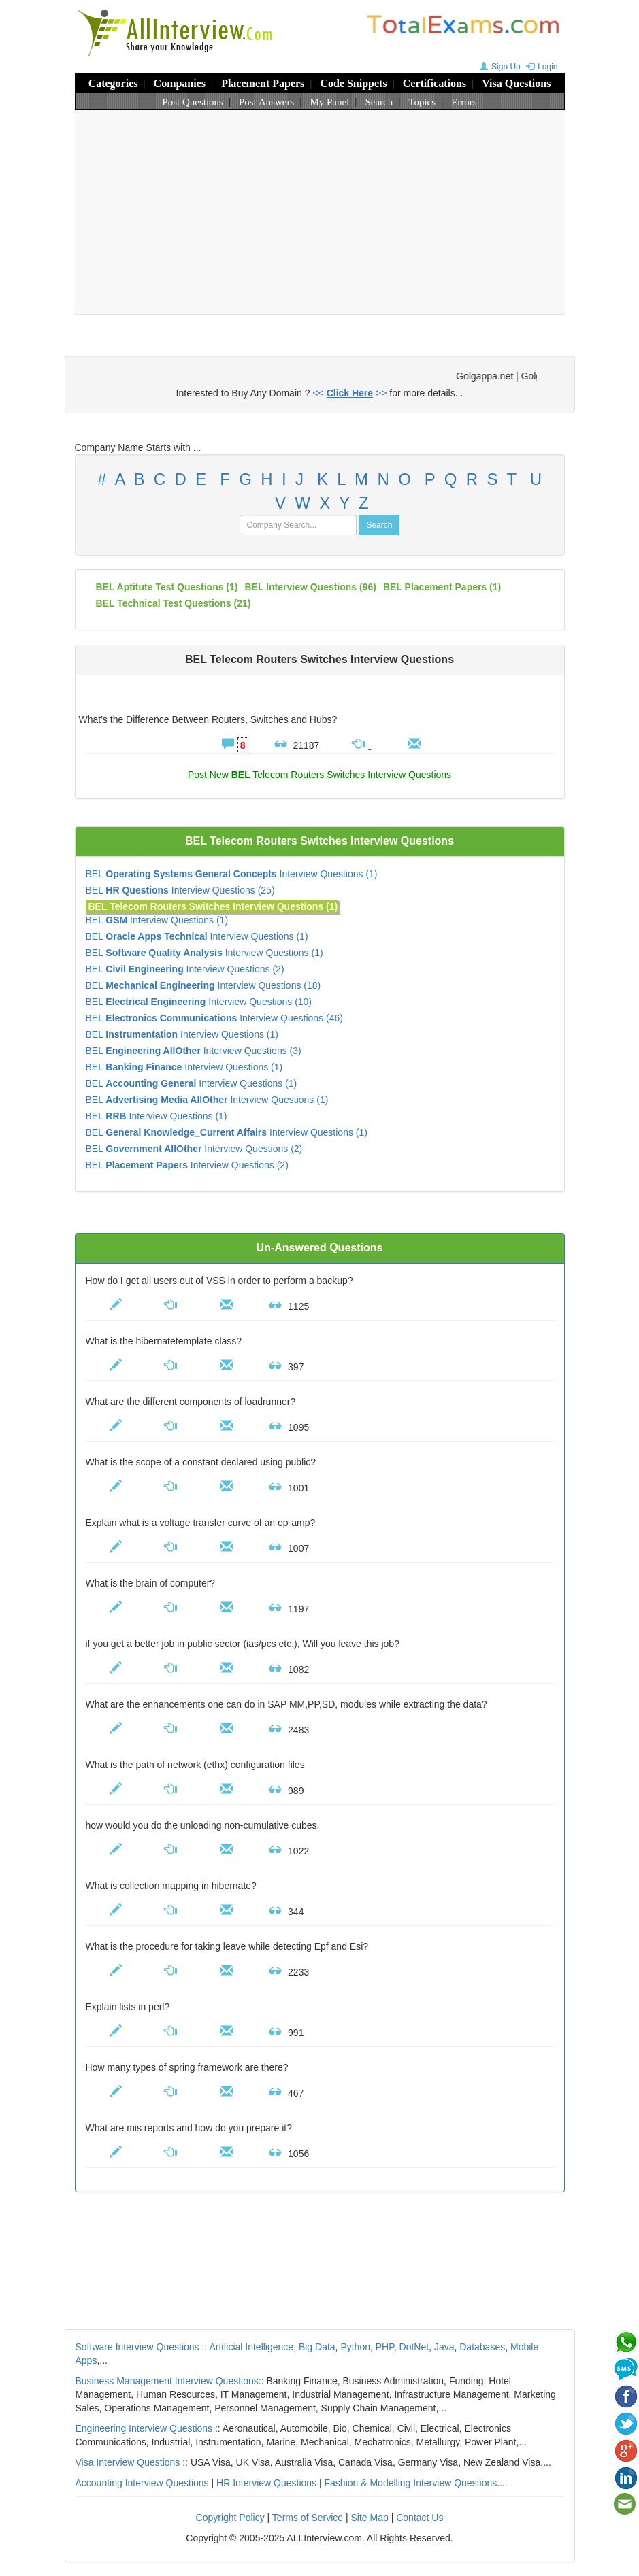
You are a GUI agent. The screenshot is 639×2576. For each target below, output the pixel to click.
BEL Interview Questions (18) (203, 985)
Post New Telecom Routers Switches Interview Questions (319, 774)
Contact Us (419, 2517)
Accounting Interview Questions (142, 2482)
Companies (180, 83)
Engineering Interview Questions (144, 2428)
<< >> (349, 393)
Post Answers (266, 102)
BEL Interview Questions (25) (180, 890)
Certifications (434, 83)
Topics (422, 102)
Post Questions (192, 102)
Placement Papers (262, 83)
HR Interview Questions (266, 2482)
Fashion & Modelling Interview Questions (411, 2482)
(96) (310, 586)
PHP (385, 2346)
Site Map (370, 2517)
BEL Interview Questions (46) (214, 1018)
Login (540, 66)
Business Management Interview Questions (167, 2380)
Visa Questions (516, 83)
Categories (113, 83)
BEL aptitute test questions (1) (167, 586)
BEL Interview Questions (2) (185, 969)
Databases (482, 2346)
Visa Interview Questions (128, 2462)
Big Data (317, 2346)
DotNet (414, 2346)
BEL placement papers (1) (442, 586)
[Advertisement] (320, 212)
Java (444, 2346)
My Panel (329, 102)
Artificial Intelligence (251, 2346)
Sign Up (498, 66)
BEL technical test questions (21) (173, 603)
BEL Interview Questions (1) (232, 873)
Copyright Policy (230, 2517)
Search (379, 102)
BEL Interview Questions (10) (199, 1001)
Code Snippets (353, 83)
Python (355, 2346)
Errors (464, 102)
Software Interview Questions (137, 2346)
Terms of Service (307, 2517)
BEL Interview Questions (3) (193, 1050)
